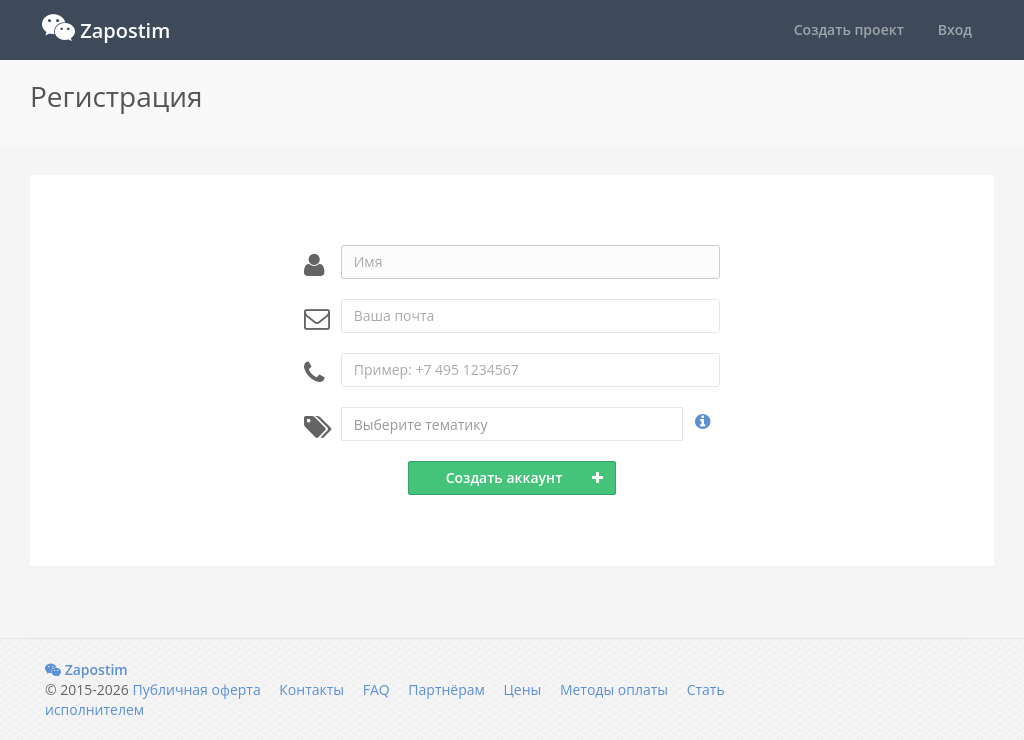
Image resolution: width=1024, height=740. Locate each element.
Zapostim (86, 669)
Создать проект (849, 29)
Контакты (311, 689)
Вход (955, 29)
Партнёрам (446, 689)
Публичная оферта (196, 689)
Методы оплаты (614, 689)
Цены (522, 689)
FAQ (376, 689)
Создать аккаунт (525, 477)
